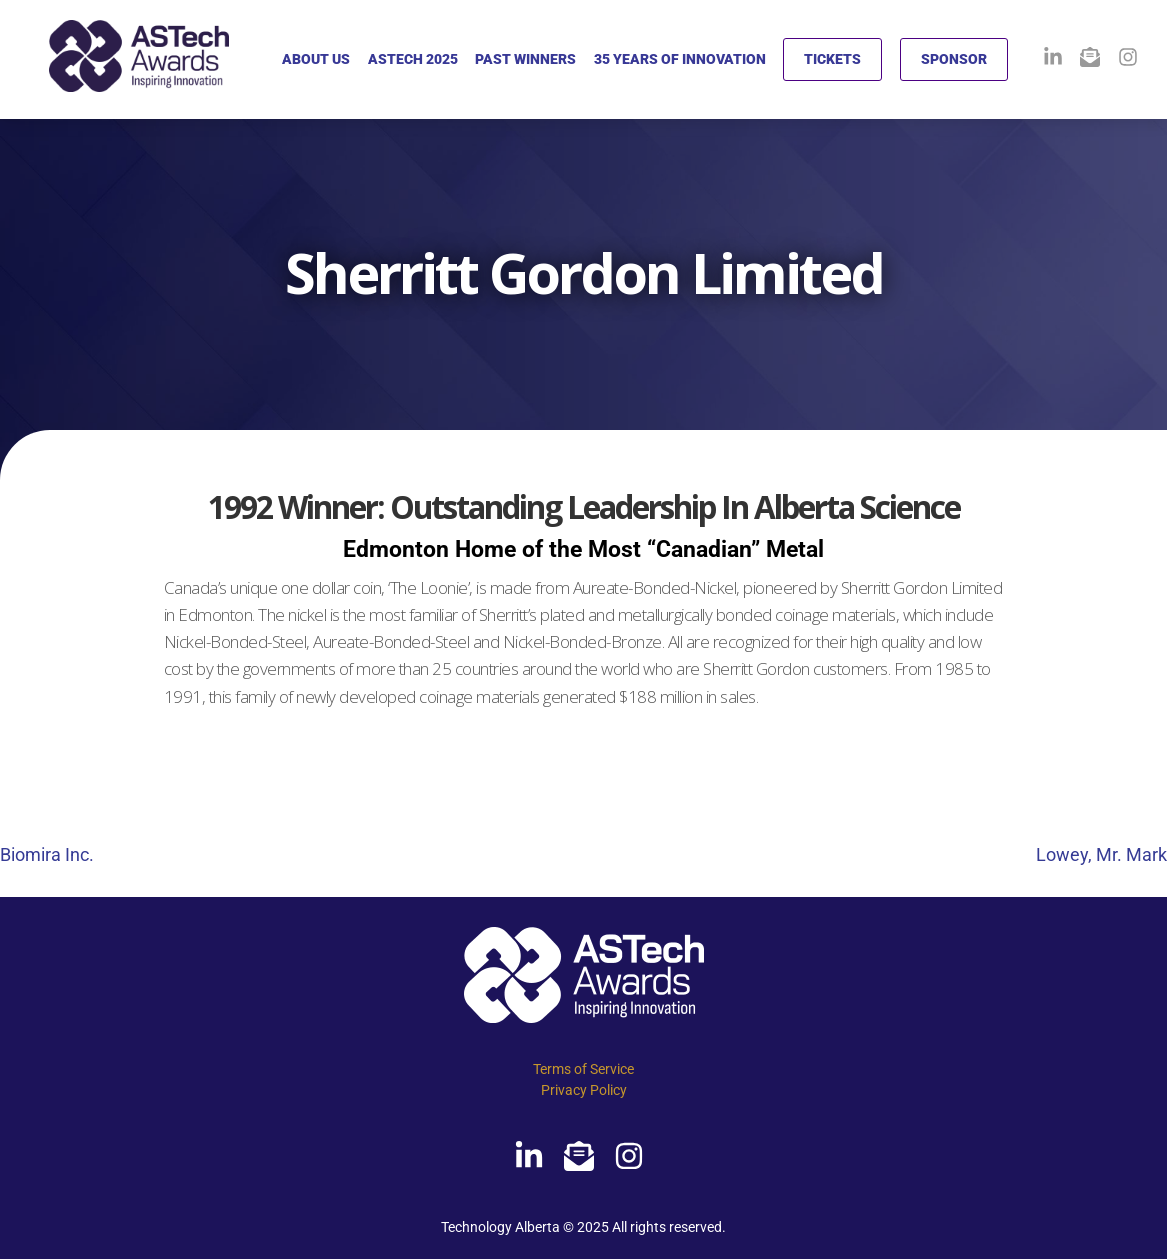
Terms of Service (583, 1069)
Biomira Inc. (47, 854)
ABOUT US (316, 59)
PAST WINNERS (525, 59)
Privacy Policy (584, 1090)
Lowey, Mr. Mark (1101, 854)
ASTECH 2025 (413, 59)
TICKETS (832, 59)
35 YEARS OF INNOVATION (680, 59)
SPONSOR (954, 59)
